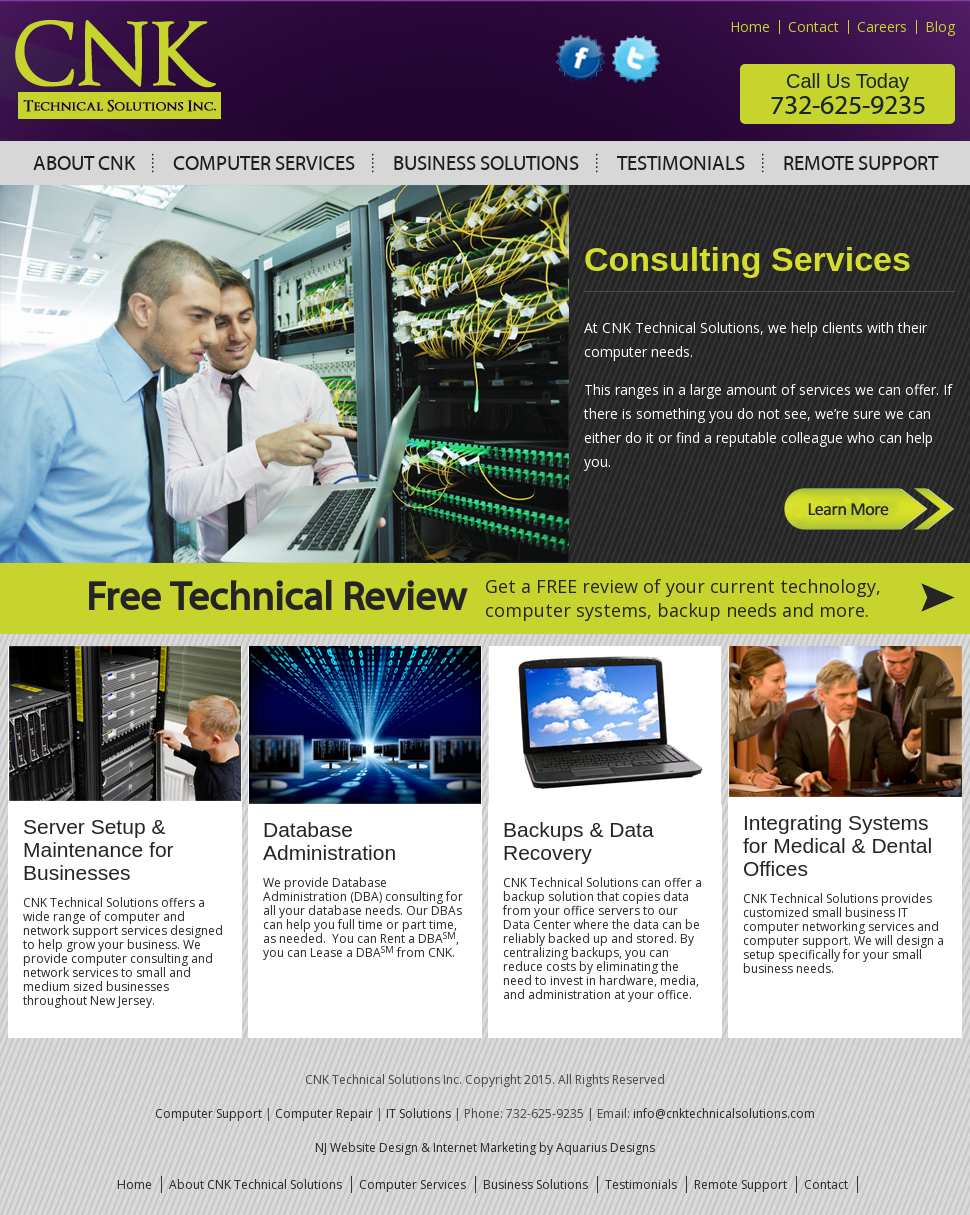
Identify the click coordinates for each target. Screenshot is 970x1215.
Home (750, 26)
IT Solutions (418, 1113)
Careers (882, 26)
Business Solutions (486, 164)
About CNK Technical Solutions (255, 1184)
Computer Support (208, 1113)
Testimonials (681, 164)
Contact (813, 26)
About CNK (84, 164)
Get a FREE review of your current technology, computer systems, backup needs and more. (683, 598)
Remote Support (860, 164)
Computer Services (264, 164)
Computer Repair (324, 1113)
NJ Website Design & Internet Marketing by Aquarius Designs (485, 1147)
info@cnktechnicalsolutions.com (724, 1113)
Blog (940, 26)
